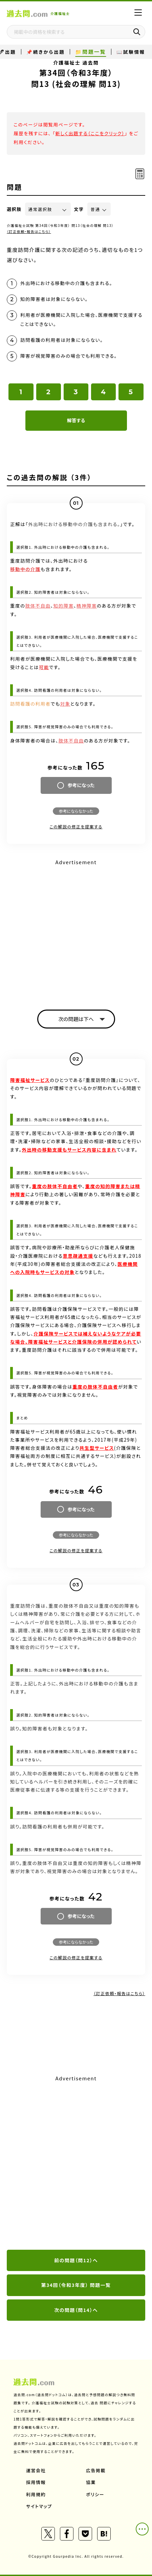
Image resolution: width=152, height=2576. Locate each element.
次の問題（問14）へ (76, 2310)
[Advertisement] (76, 2163)
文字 (79, 209)
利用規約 (36, 2494)
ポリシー (95, 2494)
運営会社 (36, 2470)
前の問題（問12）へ (76, 2260)
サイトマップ (39, 2506)
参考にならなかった (76, 811)
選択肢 (14, 209)
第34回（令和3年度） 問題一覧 (76, 2285)
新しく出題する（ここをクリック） (90, 133)
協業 (91, 2482)
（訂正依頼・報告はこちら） (29, 231)
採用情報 (36, 2482)
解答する (76, 420)
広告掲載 (96, 2470)
